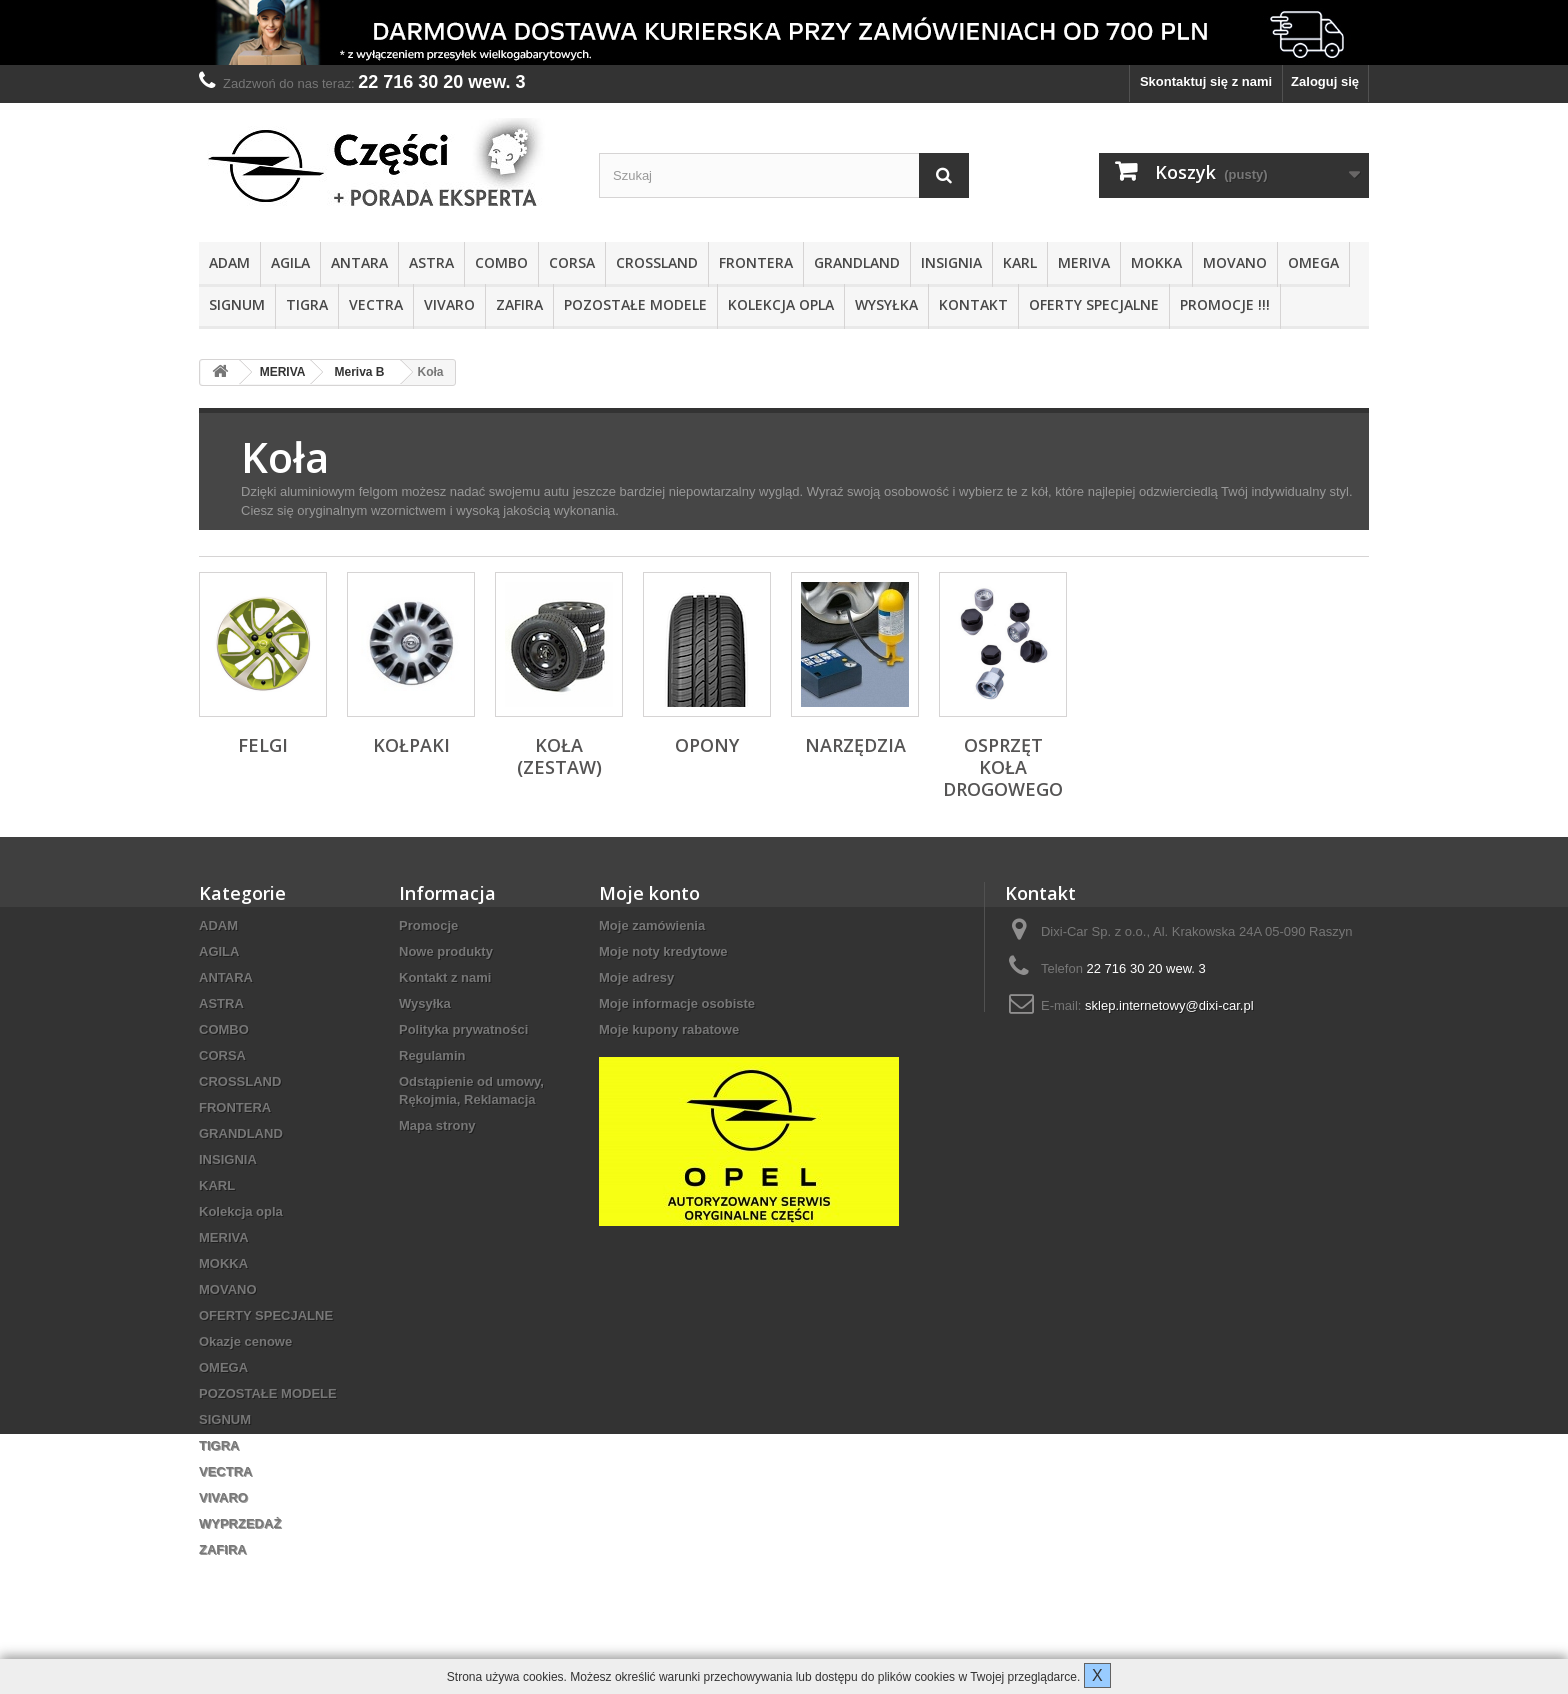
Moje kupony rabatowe (669, 1029)
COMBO (501, 262)
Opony (707, 745)
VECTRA (376, 304)
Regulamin (432, 1055)
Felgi (263, 745)
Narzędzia (855, 745)
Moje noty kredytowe (663, 951)
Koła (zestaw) (559, 756)
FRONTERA (756, 262)
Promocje (428, 925)
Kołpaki (411, 745)
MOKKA (1156, 262)
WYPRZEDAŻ (240, 1523)
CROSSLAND (657, 262)
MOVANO (1235, 262)
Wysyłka (886, 304)
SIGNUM (237, 304)
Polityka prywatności (463, 1029)
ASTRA (431, 262)
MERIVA (1084, 262)
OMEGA (1313, 262)
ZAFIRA (519, 304)
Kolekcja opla (781, 304)
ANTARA (359, 262)
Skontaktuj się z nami (1206, 81)
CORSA (572, 262)
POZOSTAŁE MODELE (635, 304)
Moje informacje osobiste (677, 1003)
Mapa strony (437, 1125)
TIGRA (307, 304)
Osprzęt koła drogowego (1003, 767)
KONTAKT (973, 304)
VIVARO (449, 304)
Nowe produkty (446, 951)
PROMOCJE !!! (1225, 304)
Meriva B (359, 372)
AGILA (290, 262)
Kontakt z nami (445, 977)
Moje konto (649, 893)
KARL (1020, 262)
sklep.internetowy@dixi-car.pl (1169, 1005)
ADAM (229, 262)
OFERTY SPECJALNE (1094, 304)
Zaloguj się (1325, 81)
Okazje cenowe (245, 1341)
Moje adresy (636, 977)
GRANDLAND (857, 262)
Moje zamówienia (652, 925)
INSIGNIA (951, 262)
